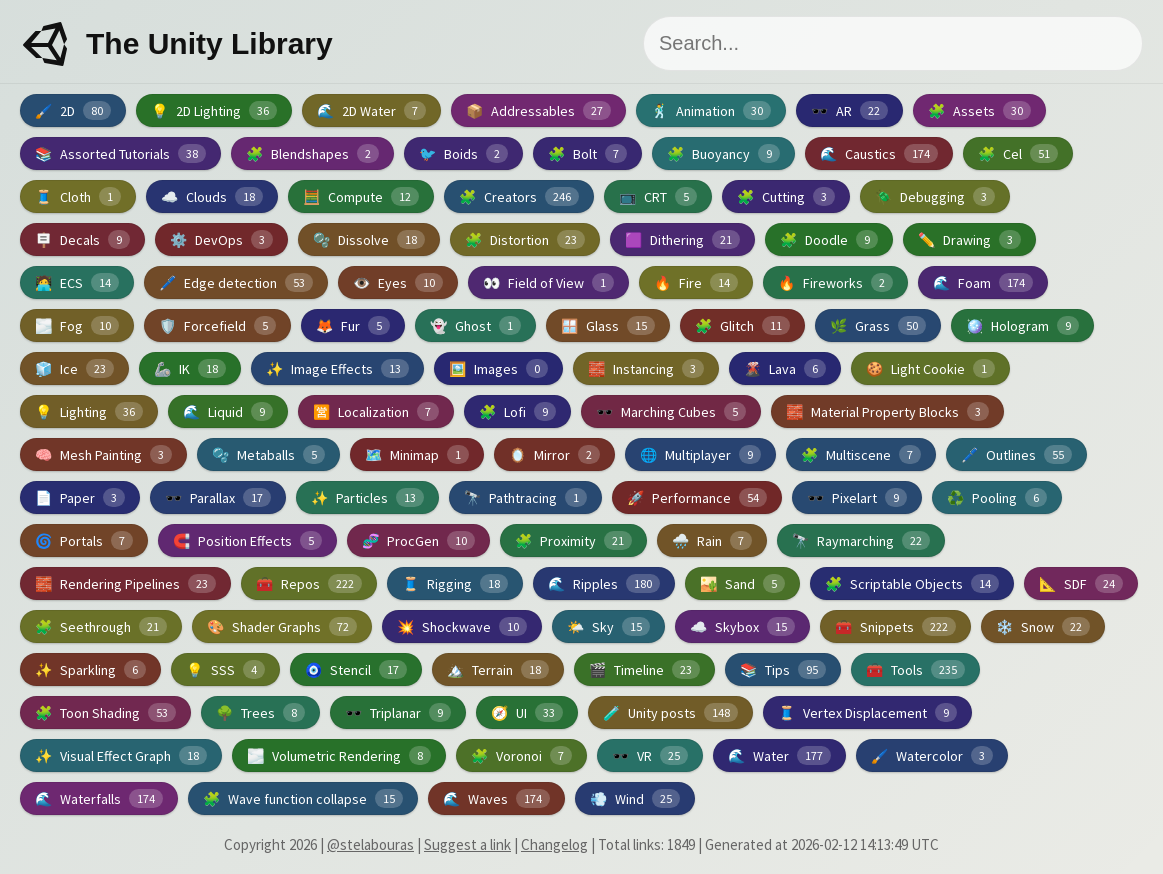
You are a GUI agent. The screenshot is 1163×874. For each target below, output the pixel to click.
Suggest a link (467, 844)
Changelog (554, 844)
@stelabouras (370, 844)
